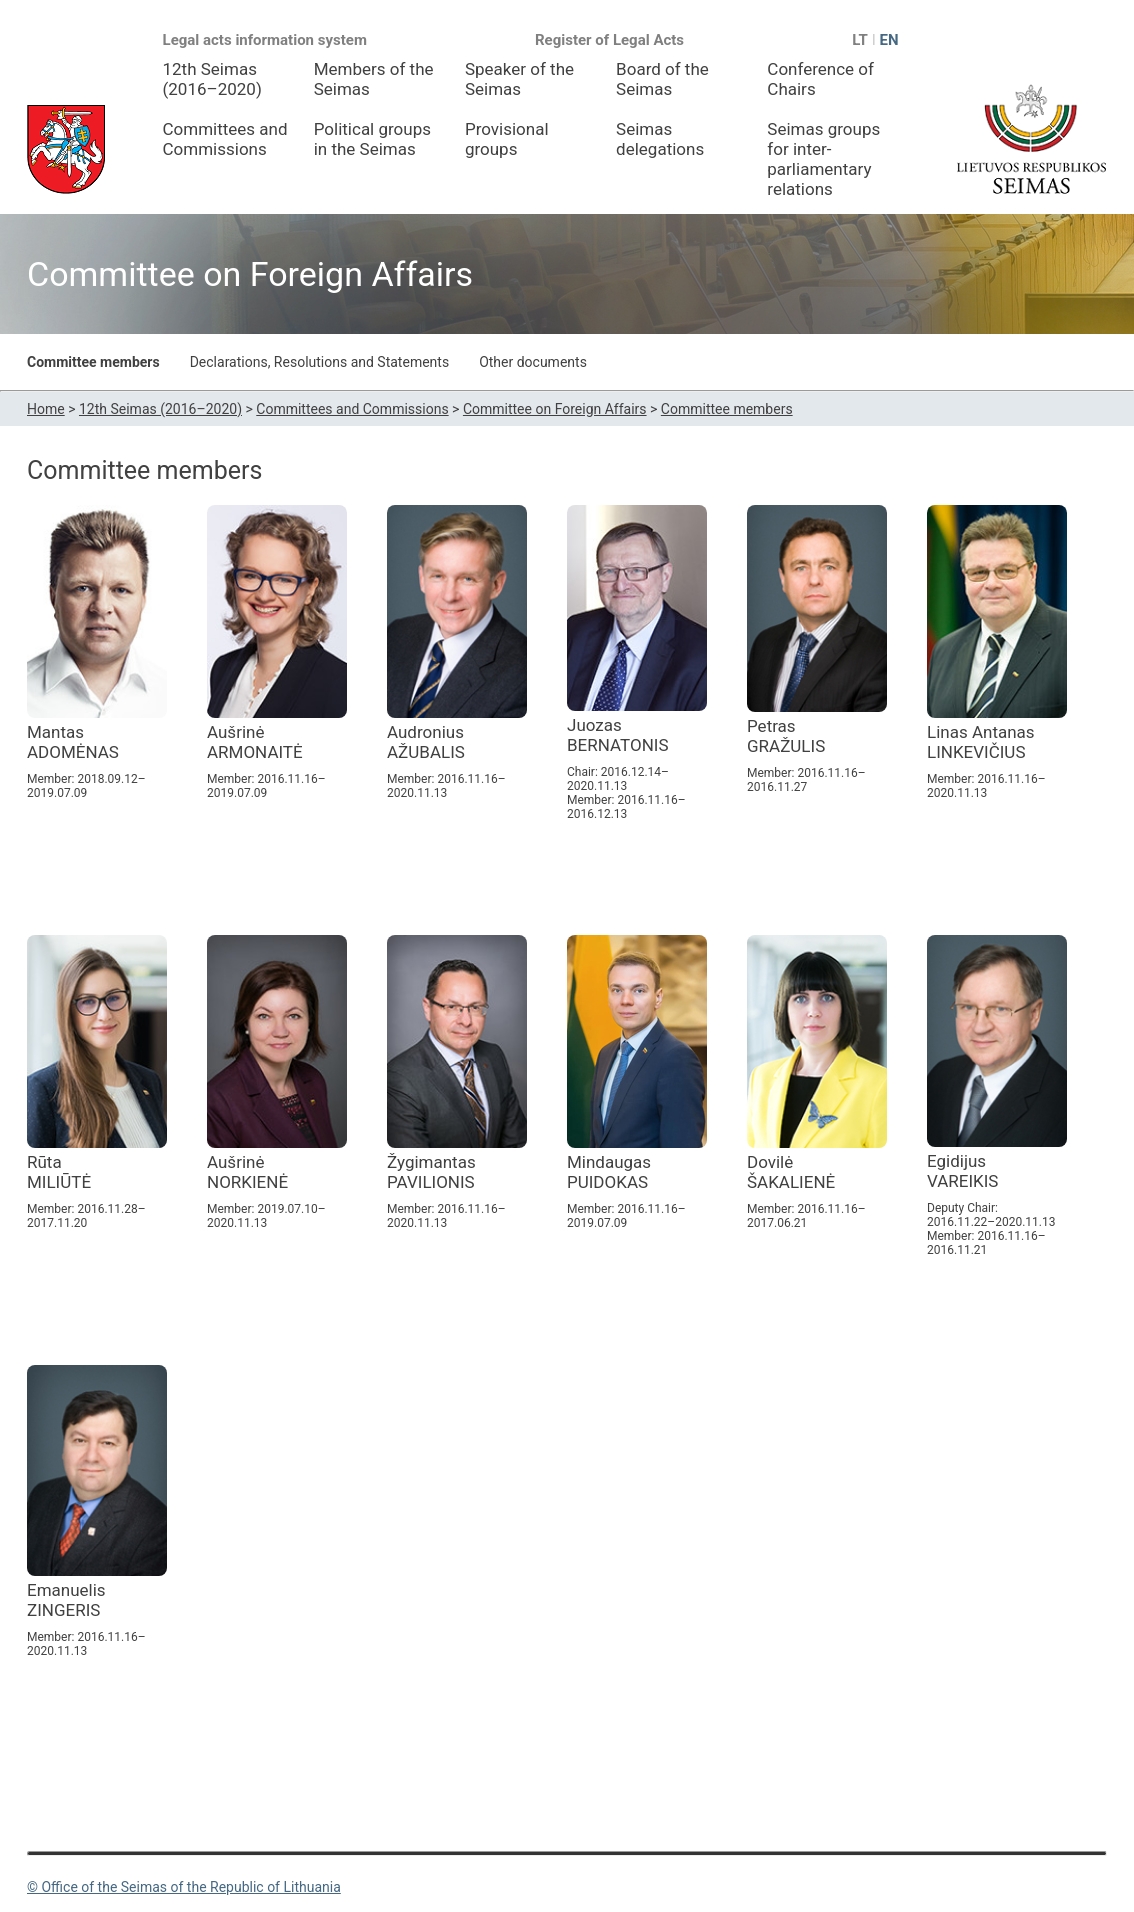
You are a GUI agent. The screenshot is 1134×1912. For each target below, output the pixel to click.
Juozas (617, 735)
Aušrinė (255, 742)
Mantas (73, 742)
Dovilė (791, 1172)
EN (888, 40)
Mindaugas (609, 1172)
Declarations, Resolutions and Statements (319, 362)
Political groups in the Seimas (372, 139)
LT (860, 40)
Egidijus (962, 1171)
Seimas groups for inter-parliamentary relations (823, 159)
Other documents (533, 362)
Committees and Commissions (225, 139)
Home (46, 409)
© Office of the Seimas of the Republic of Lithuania (184, 1887)
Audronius (426, 742)
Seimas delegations (660, 139)
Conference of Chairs (820, 79)
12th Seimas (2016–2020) (212, 79)
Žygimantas (431, 1172)
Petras (786, 736)
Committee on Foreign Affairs (555, 409)
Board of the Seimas (662, 79)
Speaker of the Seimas (519, 79)
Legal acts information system (265, 40)
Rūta (59, 1172)
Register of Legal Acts (609, 40)
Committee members (93, 362)
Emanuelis (66, 1600)
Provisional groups (507, 139)
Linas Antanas (981, 742)
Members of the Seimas (374, 79)
